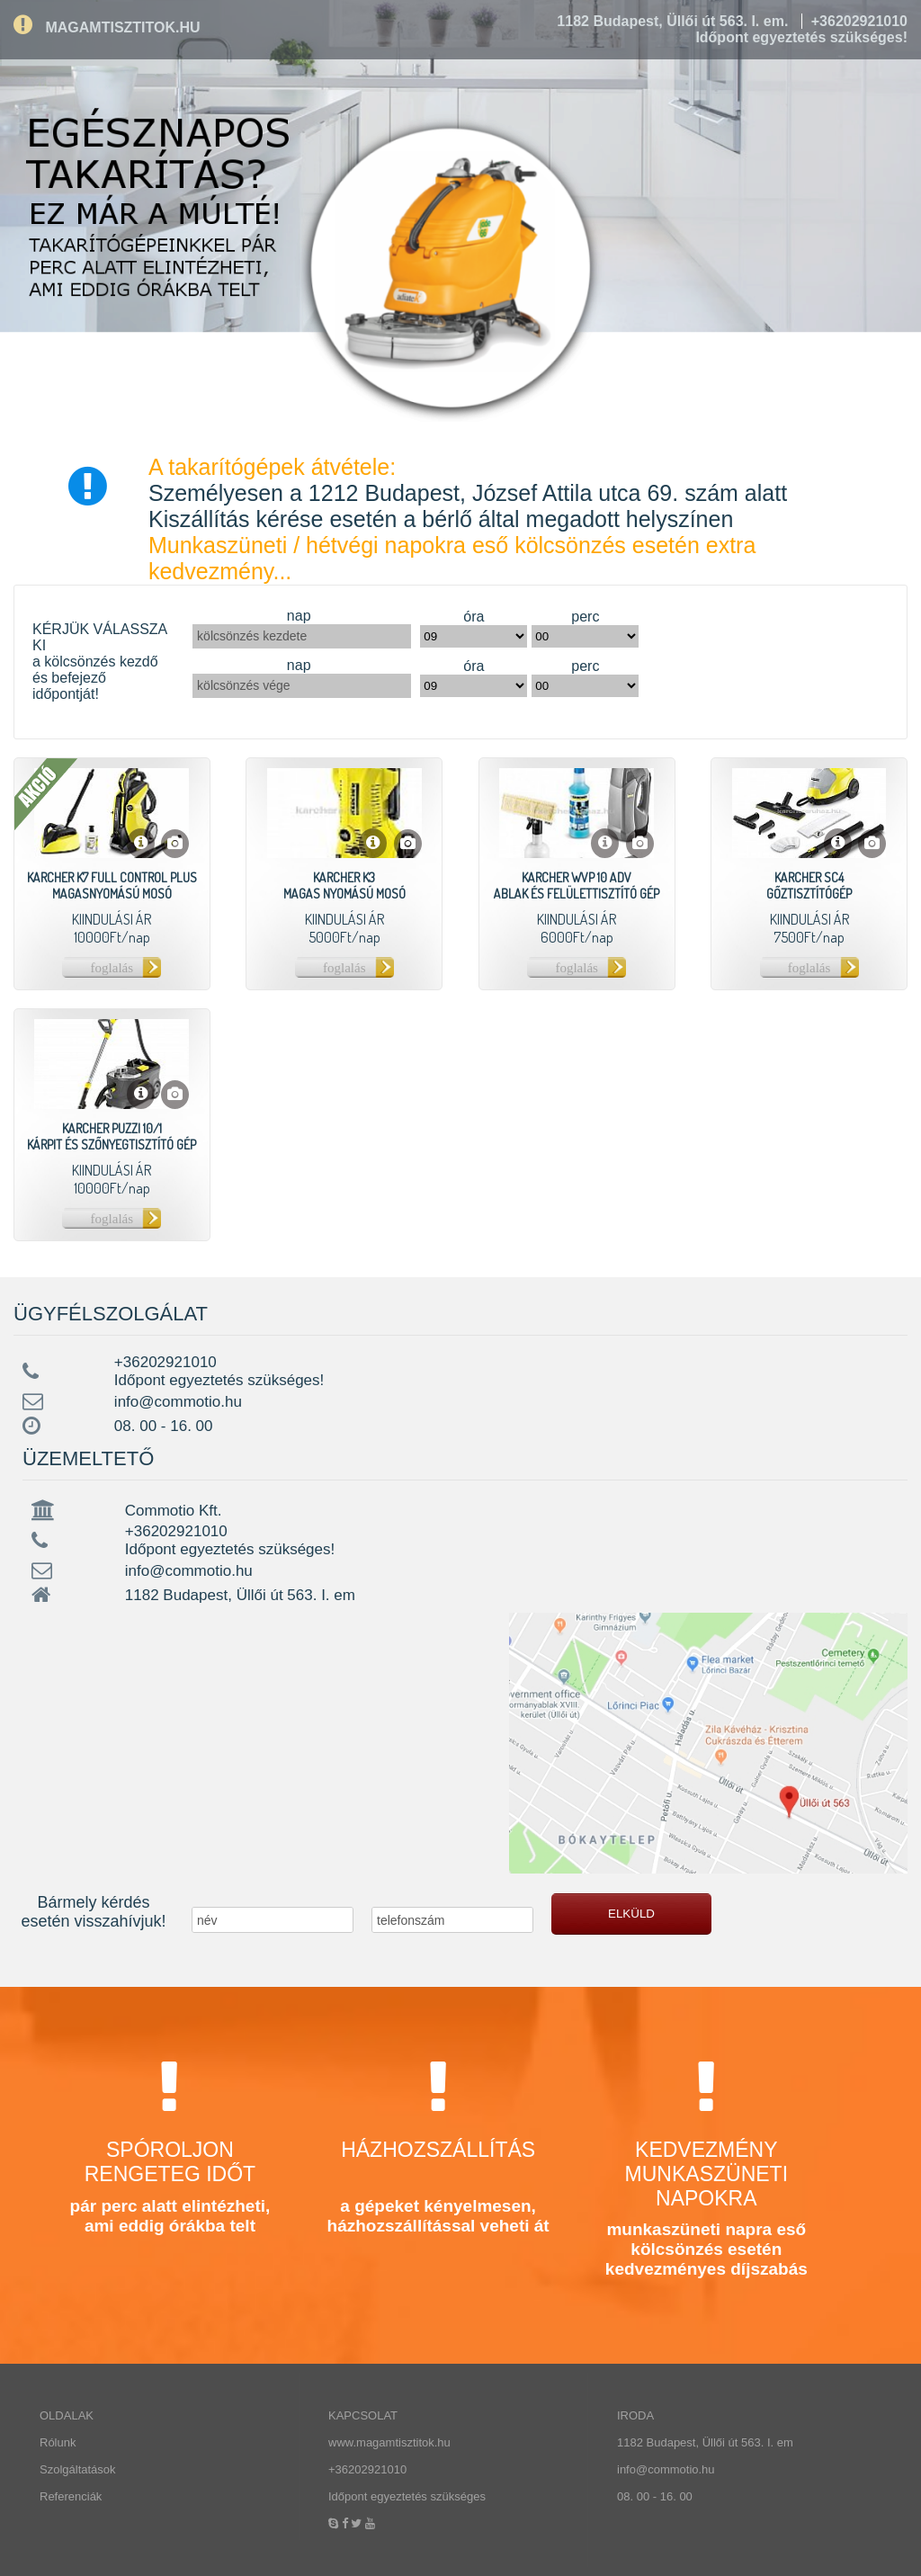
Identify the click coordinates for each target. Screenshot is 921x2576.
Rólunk (58, 2442)
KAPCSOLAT (363, 2415)
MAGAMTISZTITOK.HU (107, 27)
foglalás (112, 968)
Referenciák (71, 2496)
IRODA (635, 2415)
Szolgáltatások (78, 2469)
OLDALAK (67, 2415)
